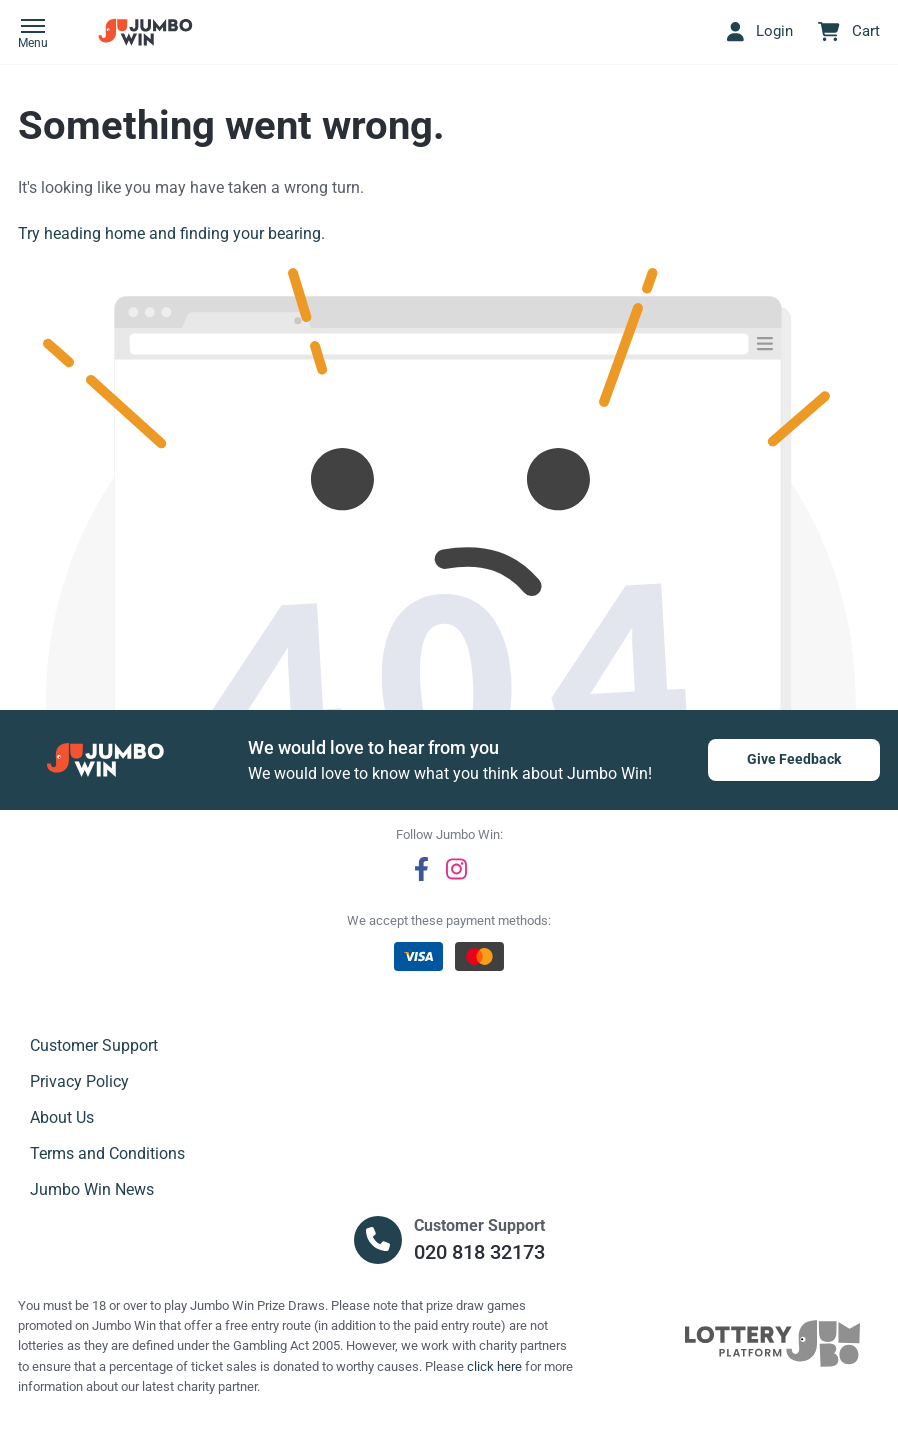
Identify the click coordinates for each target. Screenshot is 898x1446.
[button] (33, 35)
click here (494, 1366)
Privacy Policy (79, 1081)
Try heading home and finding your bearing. (171, 233)
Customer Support (94, 1045)
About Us (62, 1117)
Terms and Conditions (107, 1153)
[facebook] (421, 869)
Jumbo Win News (92, 1189)
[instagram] (456, 869)
